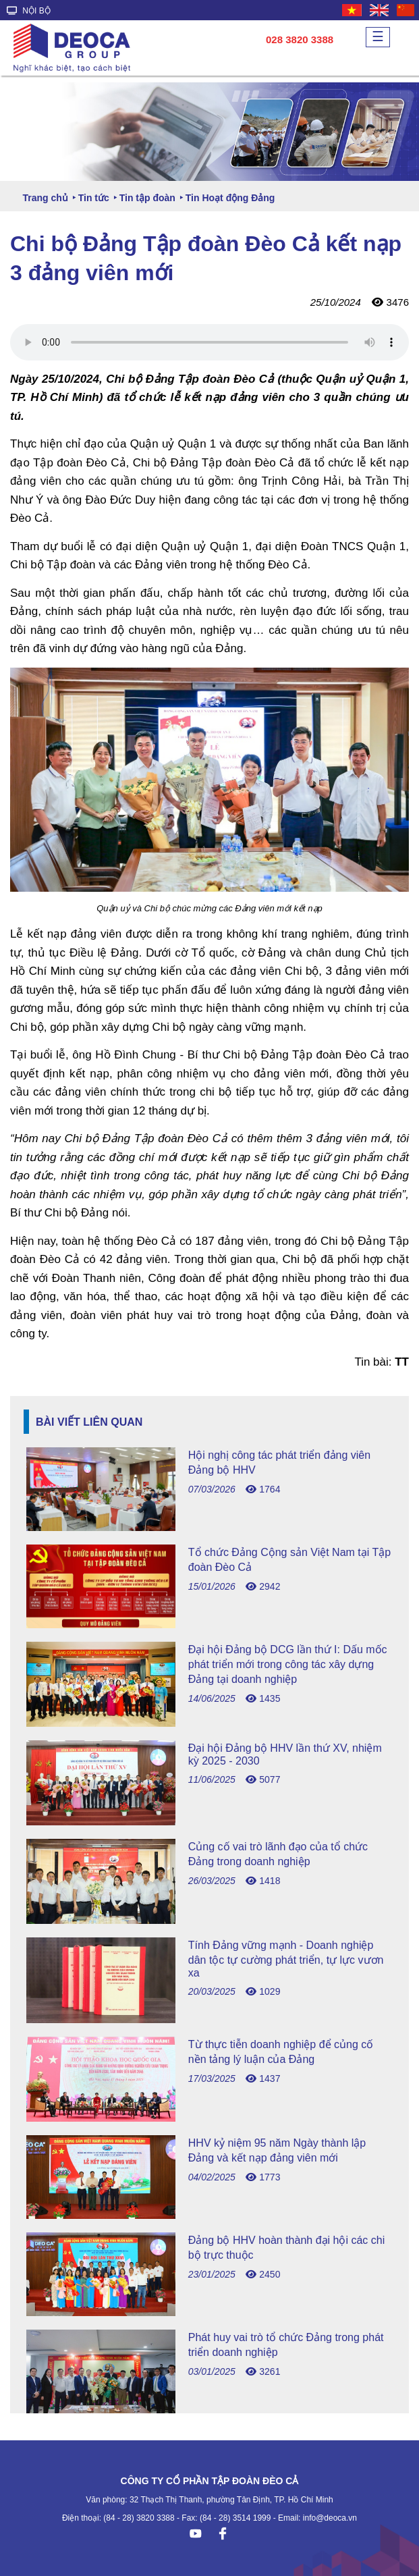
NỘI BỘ (29, 11)
